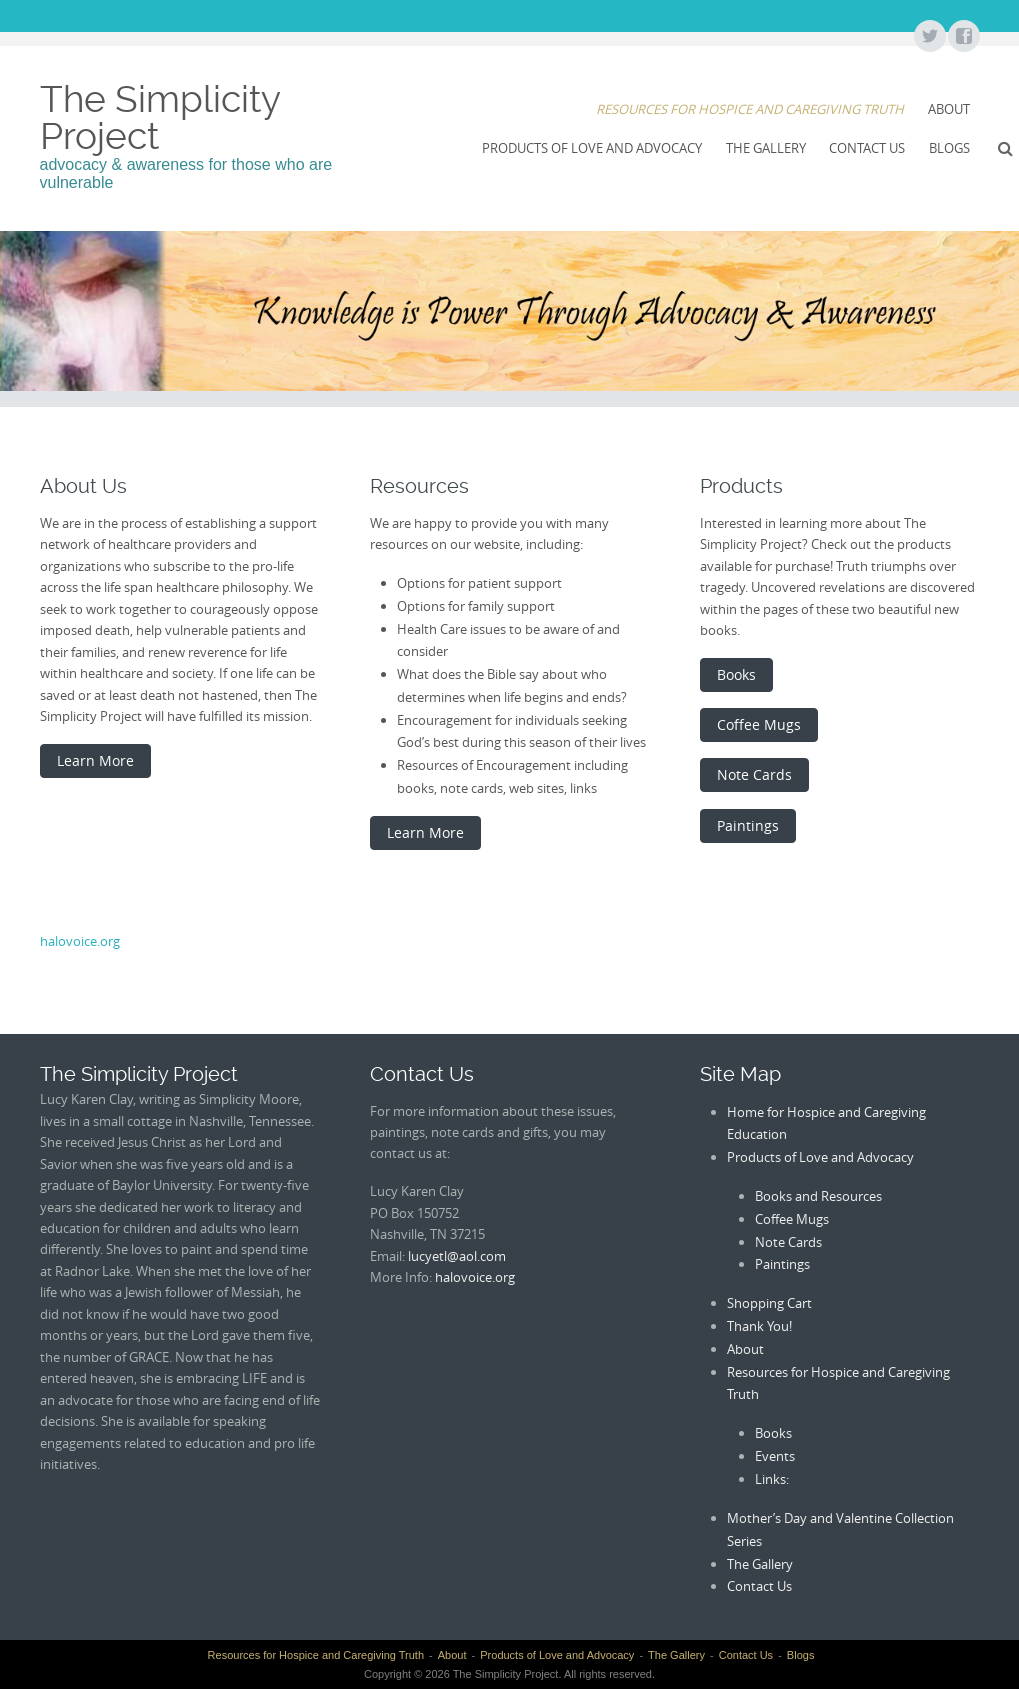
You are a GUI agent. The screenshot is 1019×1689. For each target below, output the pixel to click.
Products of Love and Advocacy (592, 148)
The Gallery (766, 148)
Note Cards (754, 774)
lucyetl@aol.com (457, 1256)
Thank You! (759, 1326)
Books (736, 674)
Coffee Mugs (759, 724)
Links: (772, 1479)
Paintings (748, 825)
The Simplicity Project (160, 117)
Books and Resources (818, 1196)
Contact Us (867, 148)
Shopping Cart (769, 1303)
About (949, 109)
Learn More (95, 760)
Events (775, 1456)
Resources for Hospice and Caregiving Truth (750, 109)
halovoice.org (80, 941)
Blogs (949, 148)
